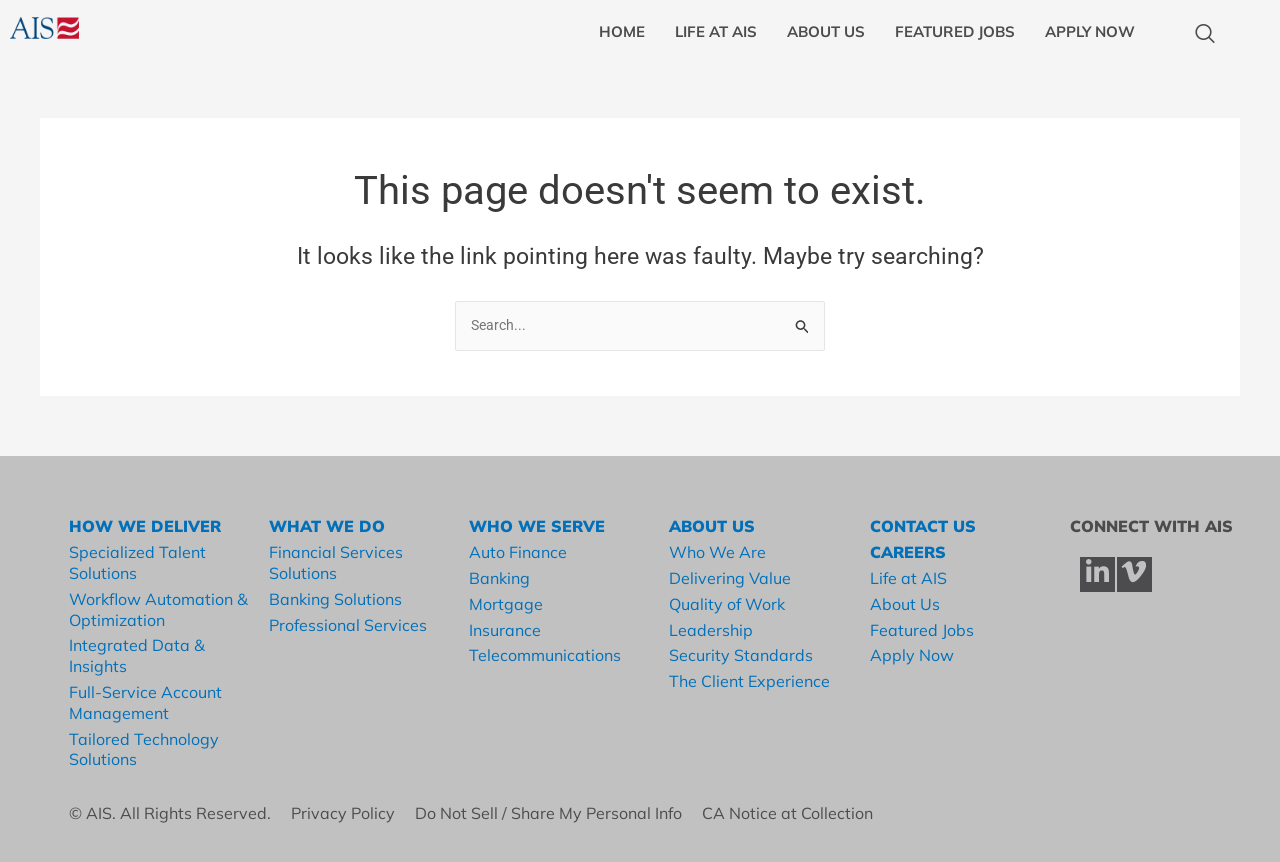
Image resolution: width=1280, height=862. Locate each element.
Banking (499, 578)
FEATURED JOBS (955, 31)
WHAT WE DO (327, 527)
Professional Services (348, 625)
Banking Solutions (335, 599)
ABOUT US (826, 31)
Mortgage (506, 604)
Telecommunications (545, 655)
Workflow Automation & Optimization (158, 609)
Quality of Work (727, 604)
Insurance (505, 630)
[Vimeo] (1134, 574)
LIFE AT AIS (716, 31)
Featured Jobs (922, 630)
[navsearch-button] (1195, 35)
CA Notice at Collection (791, 813)
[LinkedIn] (1097, 574)
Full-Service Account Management (145, 702)
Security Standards (741, 655)
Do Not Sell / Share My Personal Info (558, 813)
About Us (905, 604)
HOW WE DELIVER (145, 527)
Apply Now (912, 655)
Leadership (711, 630)
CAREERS (908, 552)
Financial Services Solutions (336, 562)
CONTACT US (923, 527)
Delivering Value (730, 578)
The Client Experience (749, 681)
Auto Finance (518, 552)
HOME (622, 31)
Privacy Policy (353, 813)
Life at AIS (908, 578)
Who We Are (717, 552)
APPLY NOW (1090, 31)
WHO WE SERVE (537, 527)
